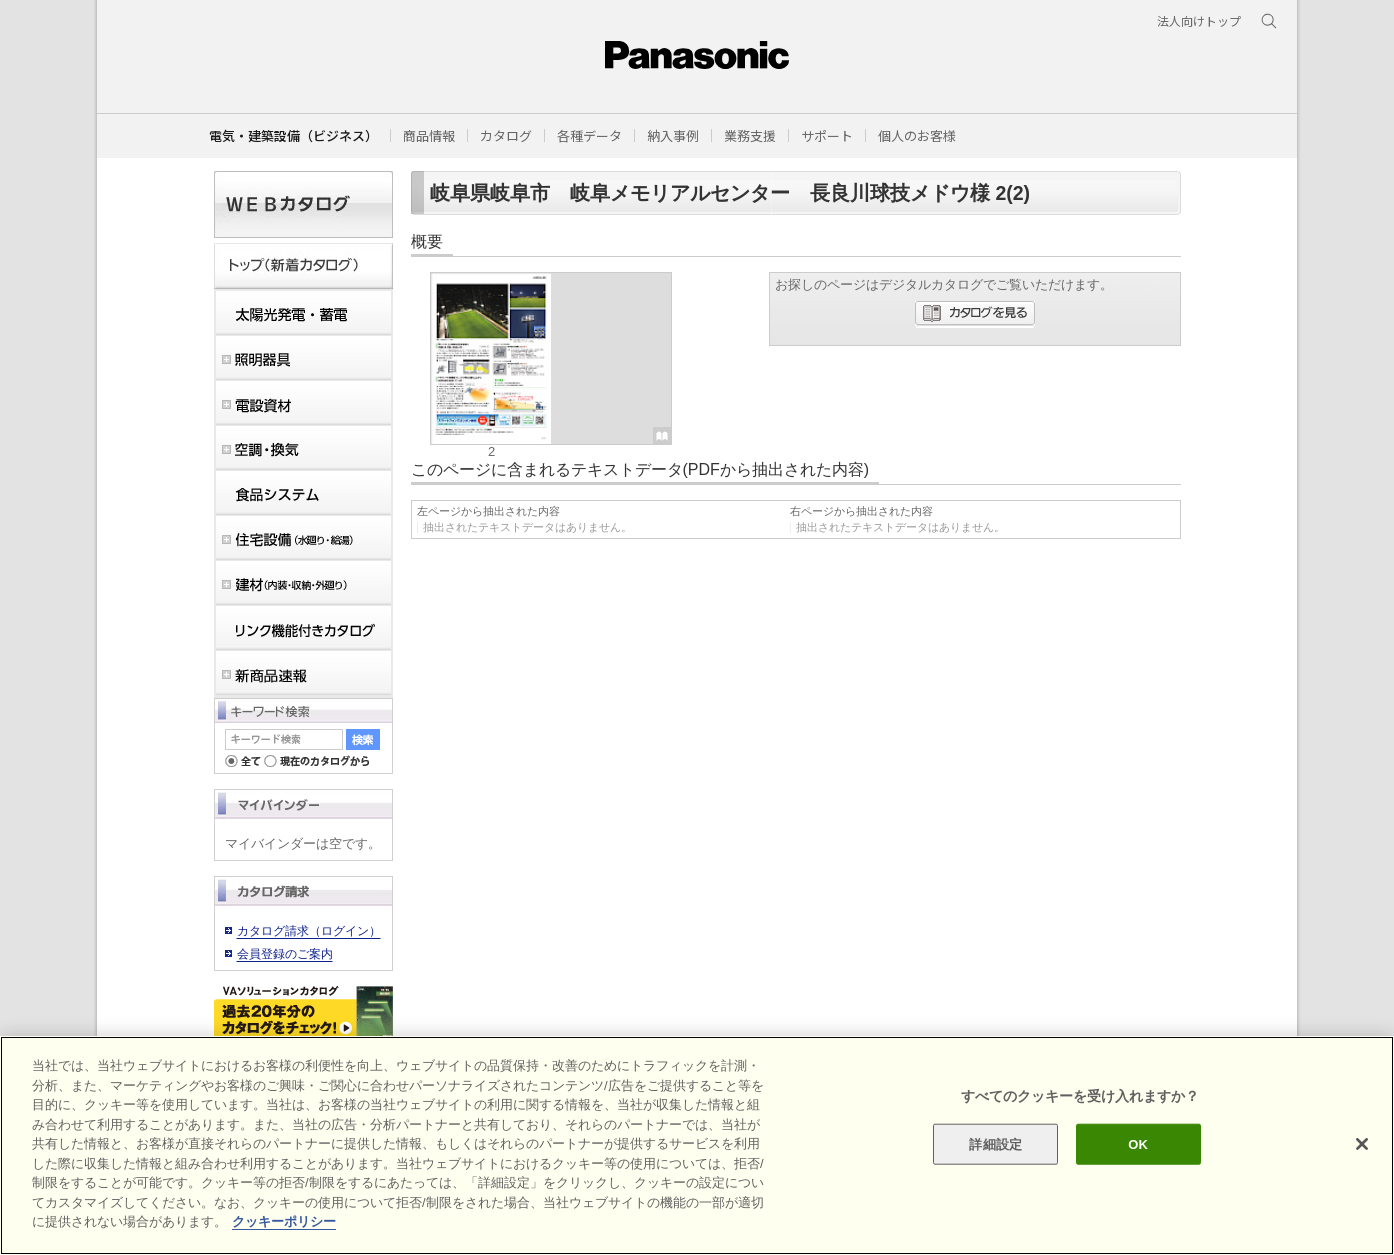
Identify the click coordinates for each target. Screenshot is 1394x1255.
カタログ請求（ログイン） (309, 931)
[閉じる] (1362, 1144)
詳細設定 (995, 1143)
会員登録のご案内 (285, 954)
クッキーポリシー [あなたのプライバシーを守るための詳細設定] (284, 1221)
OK (1138, 1143)
